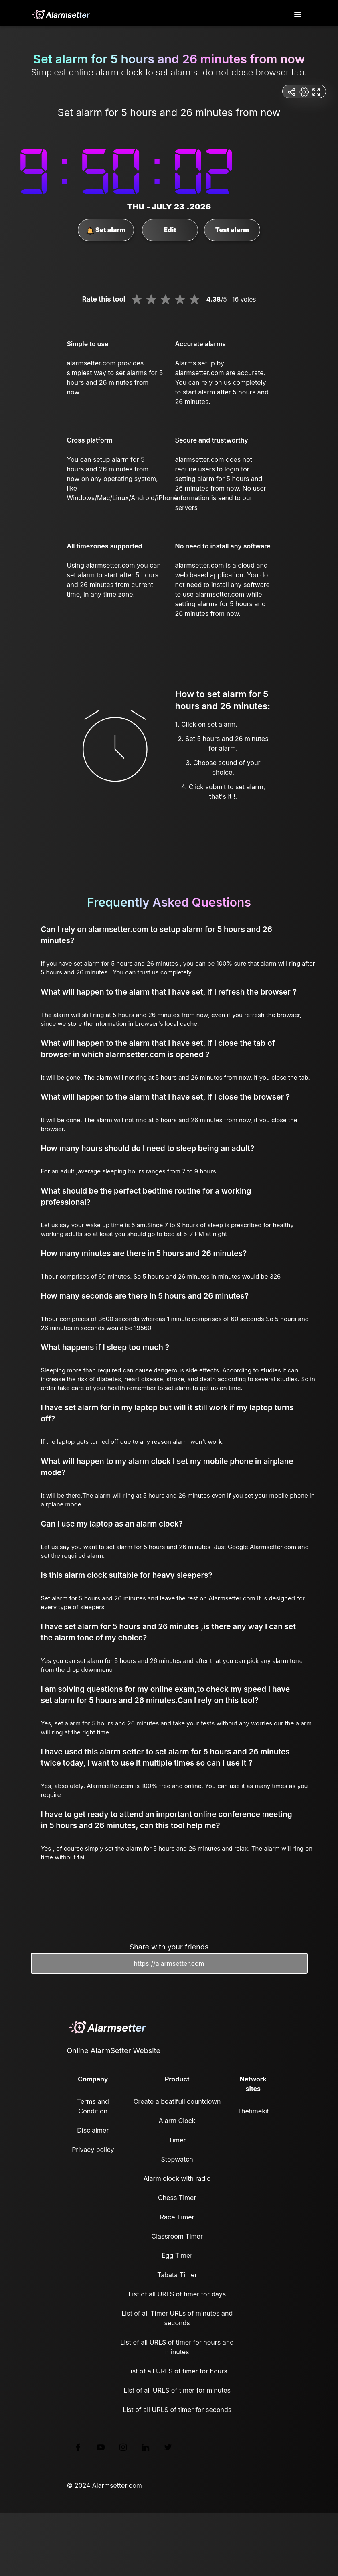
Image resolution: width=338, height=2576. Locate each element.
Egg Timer (177, 2255)
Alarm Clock (177, 2121)
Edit (170, 230)
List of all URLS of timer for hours (177, 2371)
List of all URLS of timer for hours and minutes (177, 2347)
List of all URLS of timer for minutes (177, 2390)
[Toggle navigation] (298, 14)
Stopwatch (177, 2159)
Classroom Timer (176, 2236)
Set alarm (106, 230)
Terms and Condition (93, 2106)
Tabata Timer (177, 2275)
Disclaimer (93, 2130)
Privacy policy (93, 2150)
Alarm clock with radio (177, 2178)
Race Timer (177, 2217)
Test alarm (232, 230)
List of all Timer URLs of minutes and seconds (177, 2318)
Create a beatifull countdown (177, 2101)
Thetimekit (253, 2111)
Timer (177, 2140)
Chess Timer (177, 2198)
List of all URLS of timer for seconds (177, 2409)
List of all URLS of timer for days (177, 2294)
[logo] (60, 14)
